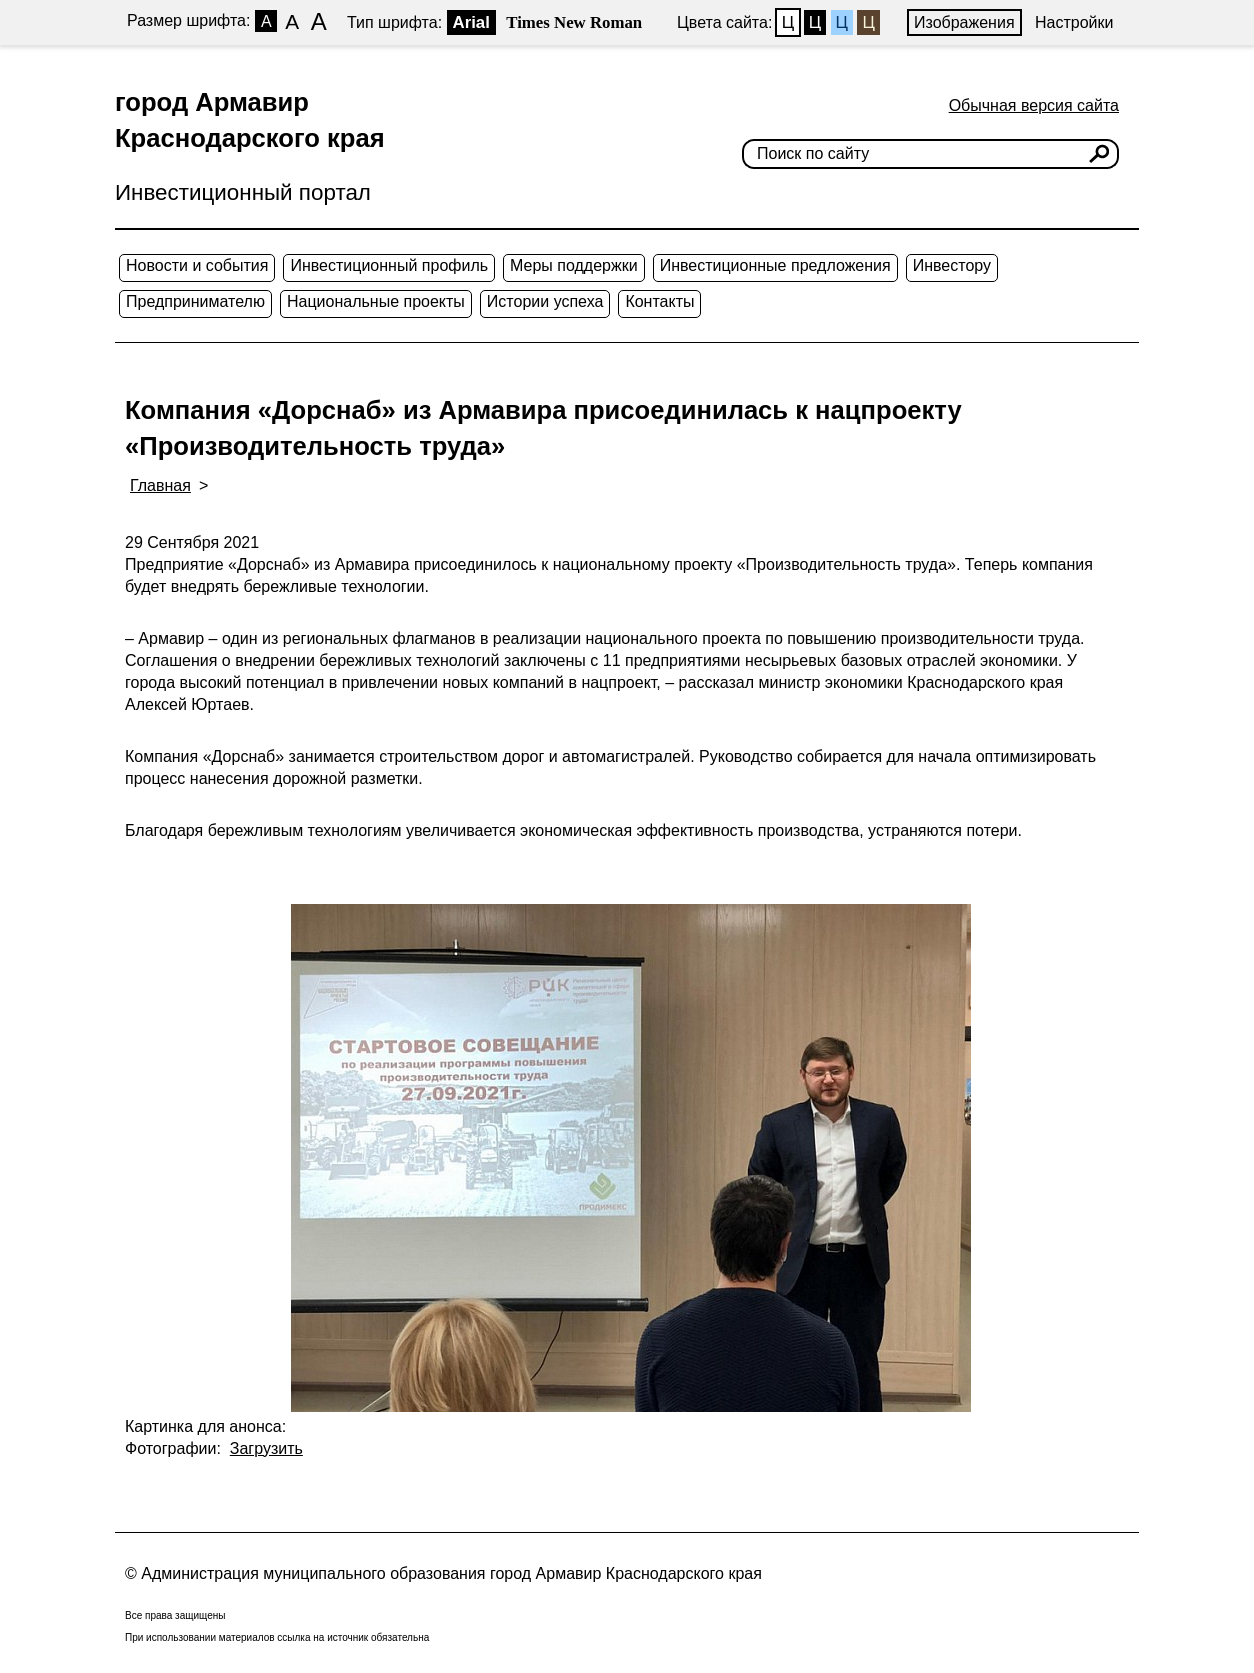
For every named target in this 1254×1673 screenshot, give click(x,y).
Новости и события (197, 265)
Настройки (1074, 22)
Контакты (659, 301)
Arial (471, 22)
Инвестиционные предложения (775, 265)
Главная (160, 485)
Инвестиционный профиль (389, 265)
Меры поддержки (574, 265)
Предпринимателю (195, 301)
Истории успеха (545, 301)
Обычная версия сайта (1034, 105)
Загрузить (266, 1448)
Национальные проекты (376, 301)
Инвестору (952, 265)
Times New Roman (574, 22)
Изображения (964, 22)
